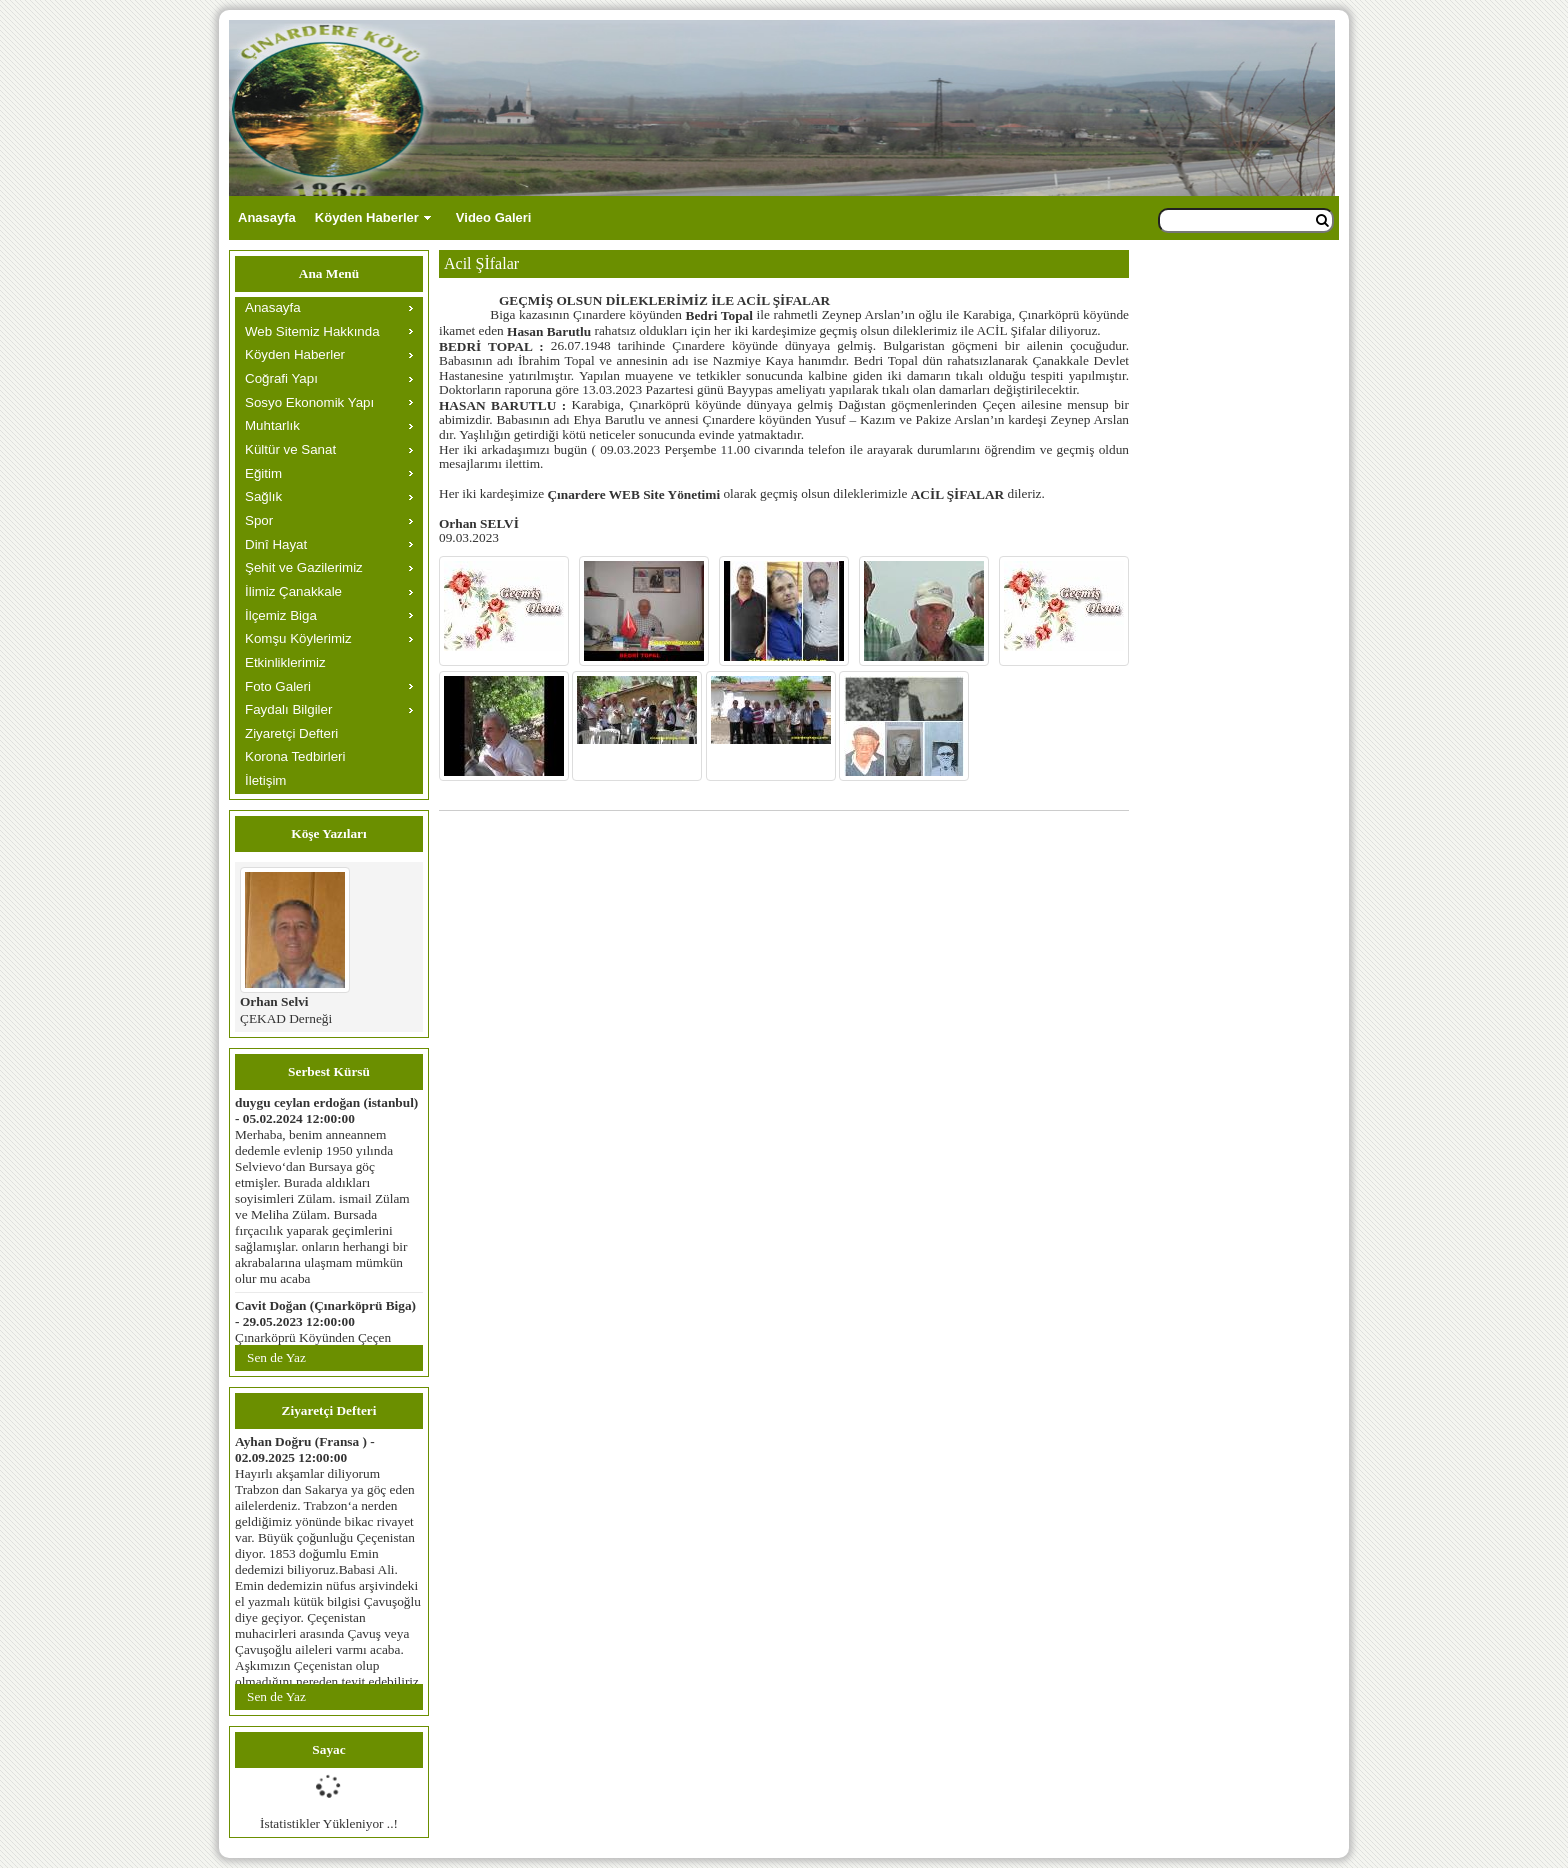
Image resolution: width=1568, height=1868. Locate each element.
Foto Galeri (278, 686)
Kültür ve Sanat (290, 449)
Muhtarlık (272, 425)
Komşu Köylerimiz (298, 638)
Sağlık (263, 496)
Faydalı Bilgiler (288, 709)
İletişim (265, 780)
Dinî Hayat (276, 544)
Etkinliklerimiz (285, 662)
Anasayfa (267, 217)
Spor (259, 520)
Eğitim (263, 473)
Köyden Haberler (367, 217)
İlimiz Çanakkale (293, 591)
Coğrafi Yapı (281, 378)
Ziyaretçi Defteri (291, 733)
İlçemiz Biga (281, 615)
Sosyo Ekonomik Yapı (309, 402)
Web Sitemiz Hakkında (312, 331)
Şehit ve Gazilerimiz (304, 567)
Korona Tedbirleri (295, 756)
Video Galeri (494, 217)
